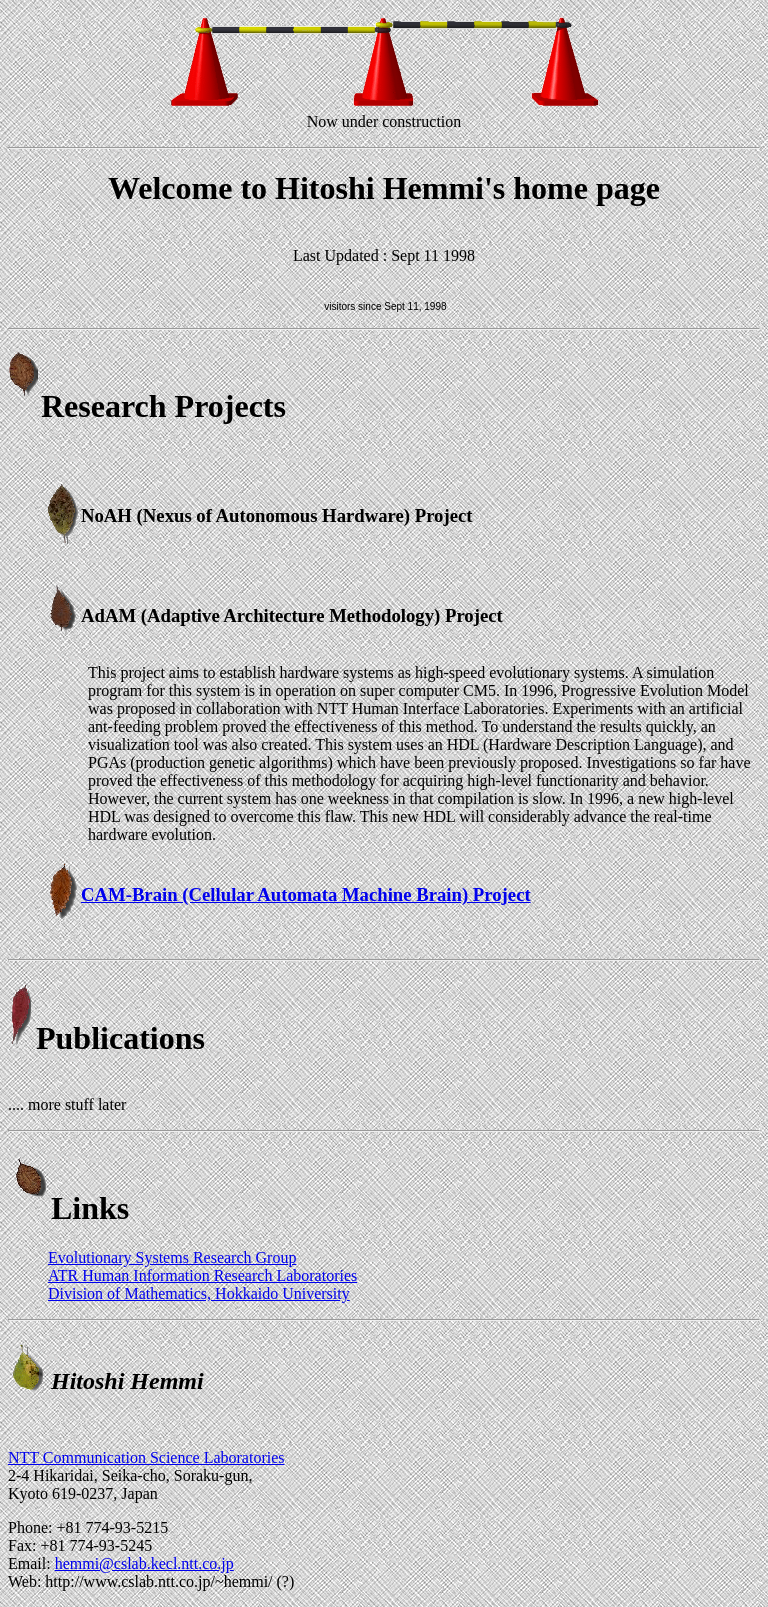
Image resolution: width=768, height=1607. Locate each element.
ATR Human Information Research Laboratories (202, 1275)
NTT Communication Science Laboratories (146, 1457)
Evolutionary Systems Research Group (172, 1257)
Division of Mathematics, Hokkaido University (199, 1293)
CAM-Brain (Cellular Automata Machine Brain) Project (306, 894)
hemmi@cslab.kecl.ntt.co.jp (144, 1563)
